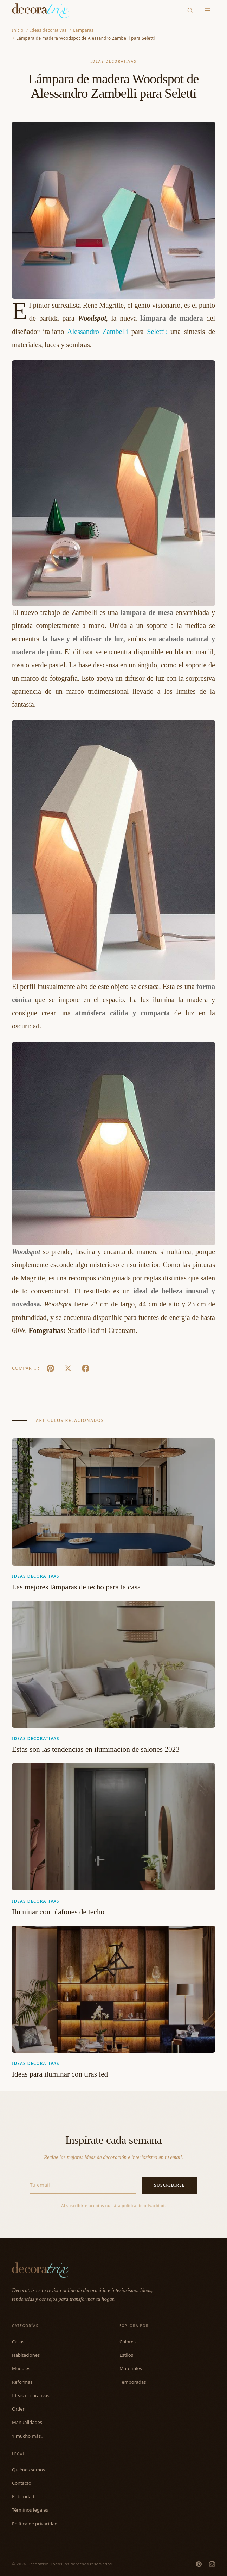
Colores (127, 2341)
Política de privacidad (35, 2523)
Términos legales (30, 2510)
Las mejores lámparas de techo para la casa (76, 1587)
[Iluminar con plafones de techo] (113, 1826)
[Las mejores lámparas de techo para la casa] (113, 1502)
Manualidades (27, 2422)
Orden (19, 2409)
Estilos (126, 2355)
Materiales (130, 2368)
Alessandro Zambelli (97, 331)
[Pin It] (50, 1368)
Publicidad (23, 2496)
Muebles (21, 2368)
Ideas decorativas (113, 61)
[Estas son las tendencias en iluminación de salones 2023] (113, 1664)
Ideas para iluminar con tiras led (60, 2074)
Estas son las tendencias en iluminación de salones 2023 (96, 1749)
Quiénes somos (28, 2470)
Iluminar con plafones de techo (58, 1912)
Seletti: (157, 331)
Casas (18, 2341)
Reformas (22, 2382)
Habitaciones (26, 2355)
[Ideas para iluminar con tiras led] (113, 1989)
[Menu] (207, 10)
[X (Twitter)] (67, 1368)
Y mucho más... (28, 2436)
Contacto (21, 2483)
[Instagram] (212, 2564)
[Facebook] (85, 1368)
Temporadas (132, 2382)
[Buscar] (190, 10)
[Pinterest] (199, 2564)
